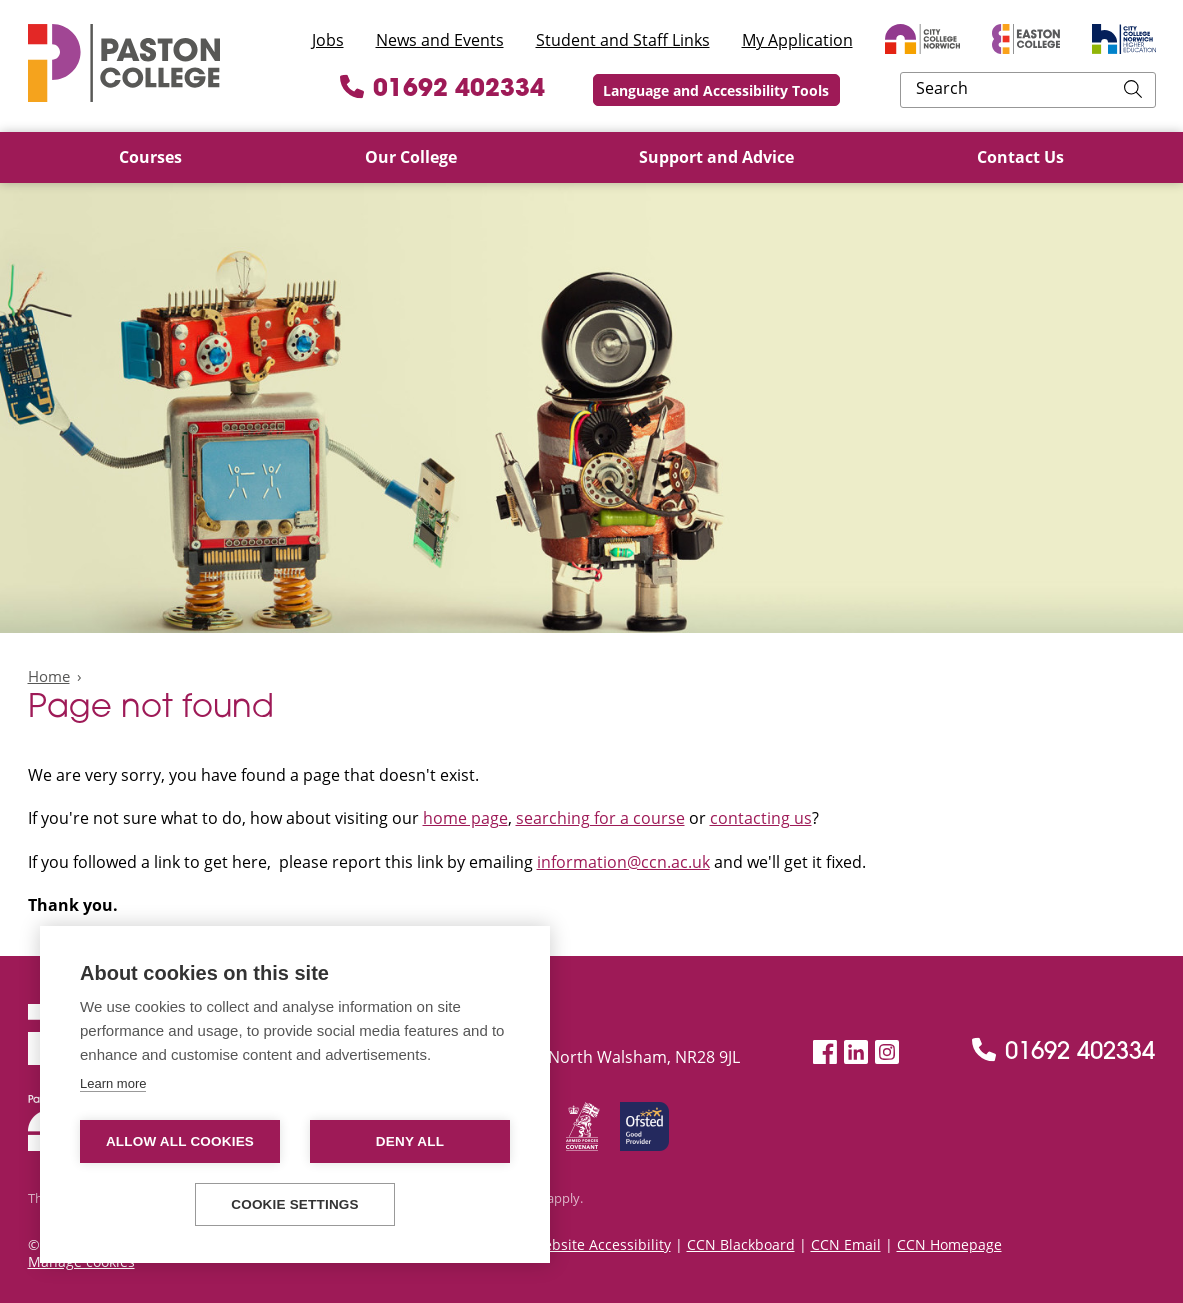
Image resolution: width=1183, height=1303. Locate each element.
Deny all (410, 1141)
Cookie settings (295, 1204)
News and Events (440, 40)
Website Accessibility (601, 1244)
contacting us (761, 818)
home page (465, 818)
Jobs (328, 40)
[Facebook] (825, 1052)
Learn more (113, 1083)
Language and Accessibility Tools (848, 90)
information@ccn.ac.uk (623, 862)
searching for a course (600, 818)
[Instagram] (887, 1052)
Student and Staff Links (623, 40)
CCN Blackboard (741, 1244)
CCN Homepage (949, 1244)
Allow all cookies (180, 1141)
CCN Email (846, 1244)
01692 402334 (575, 90)
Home (49, 676)
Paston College (124, 63)
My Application (797, 40)
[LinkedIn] (856, 1052)
